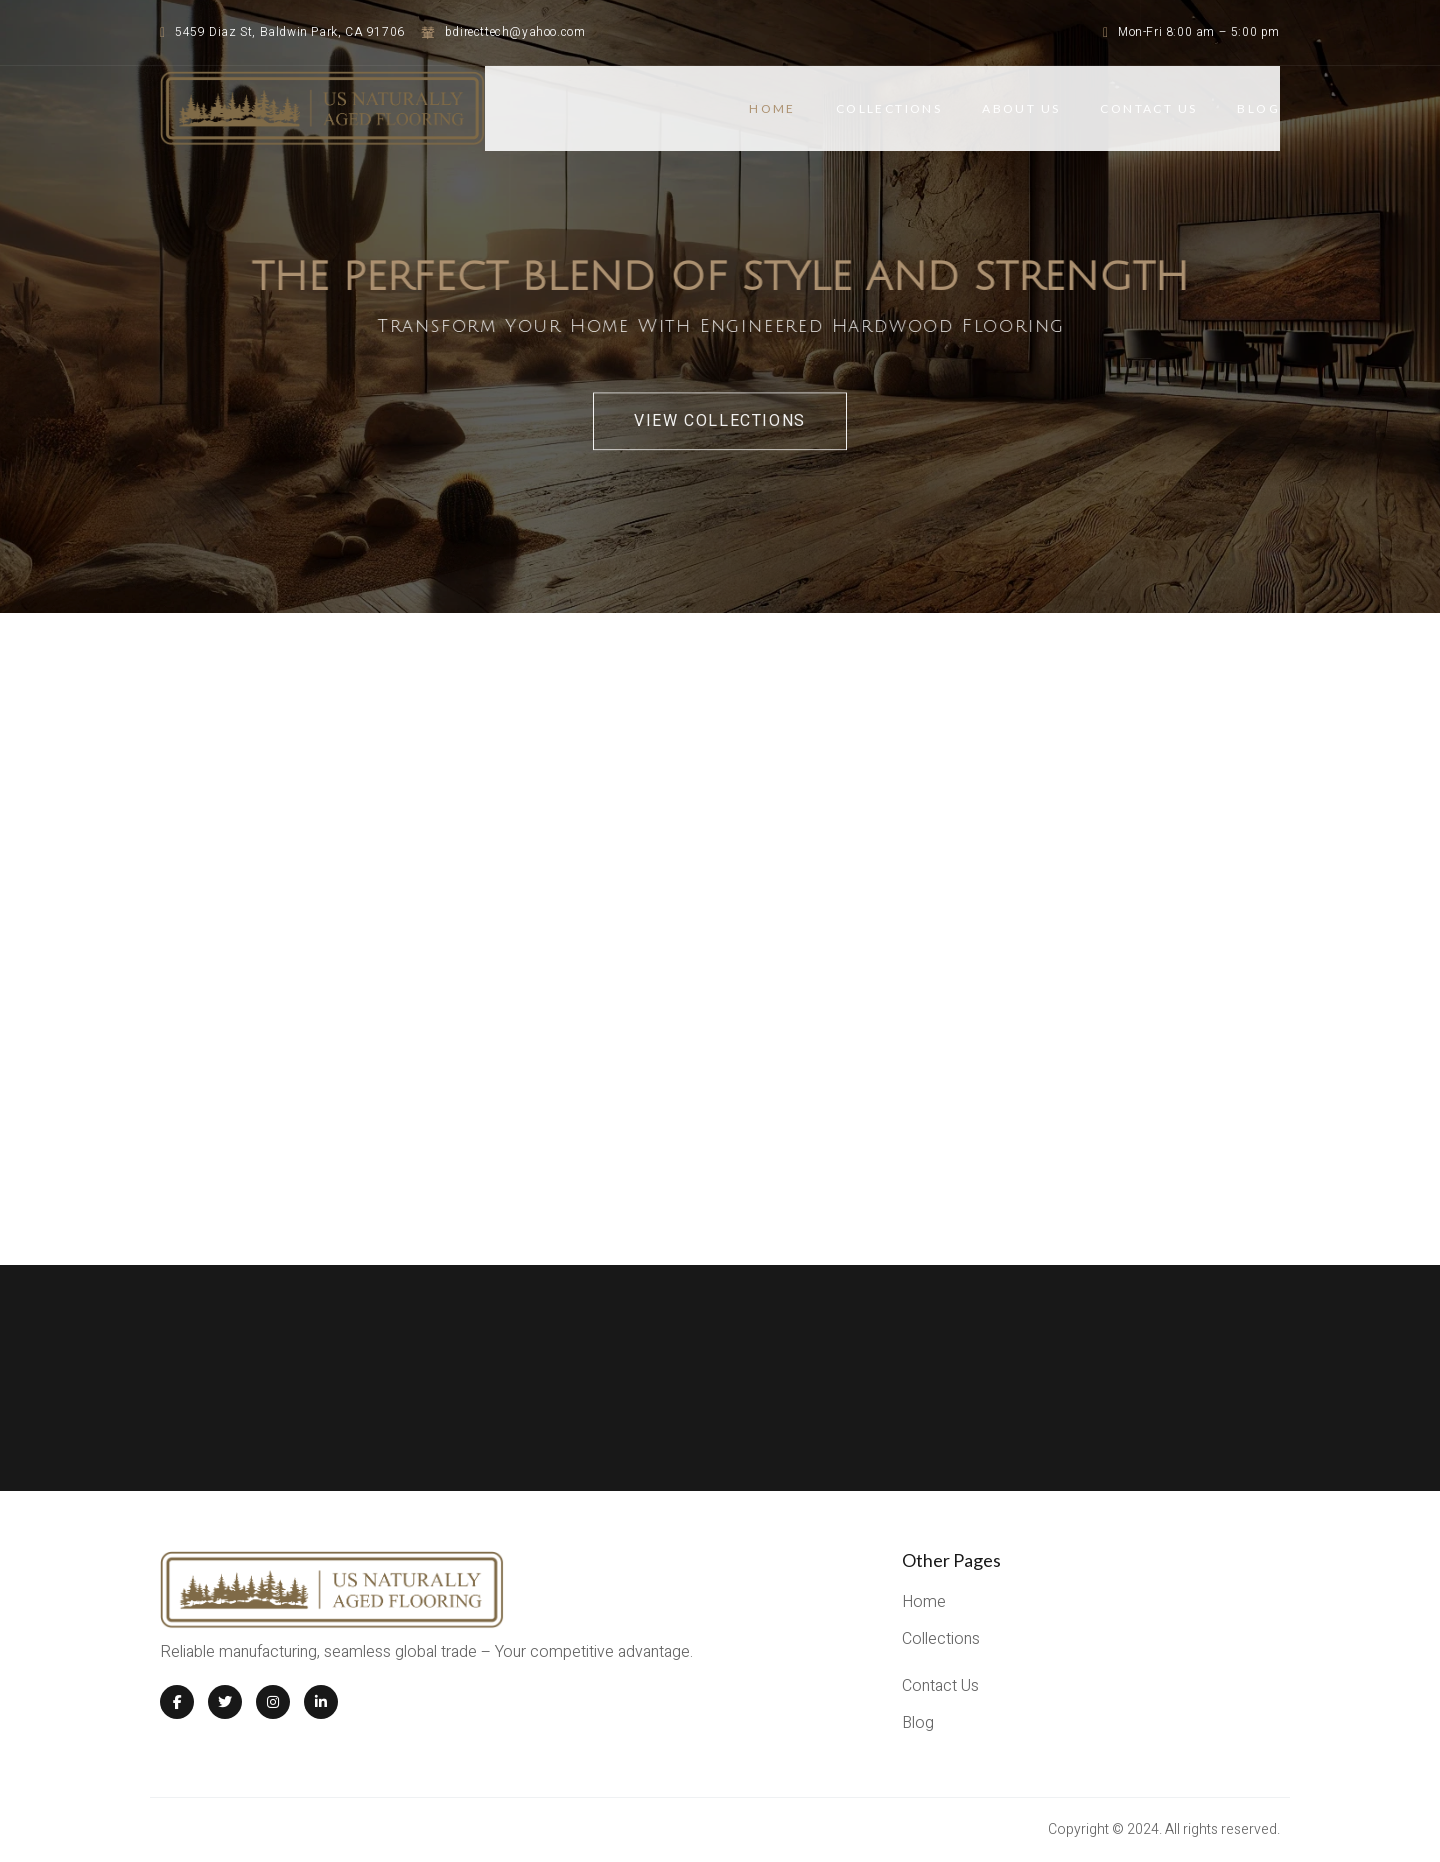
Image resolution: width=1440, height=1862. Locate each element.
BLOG (1258, 108)
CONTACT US (1148, 108)
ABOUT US (1021, 108)
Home (772, 108)
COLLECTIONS (889, 108)
